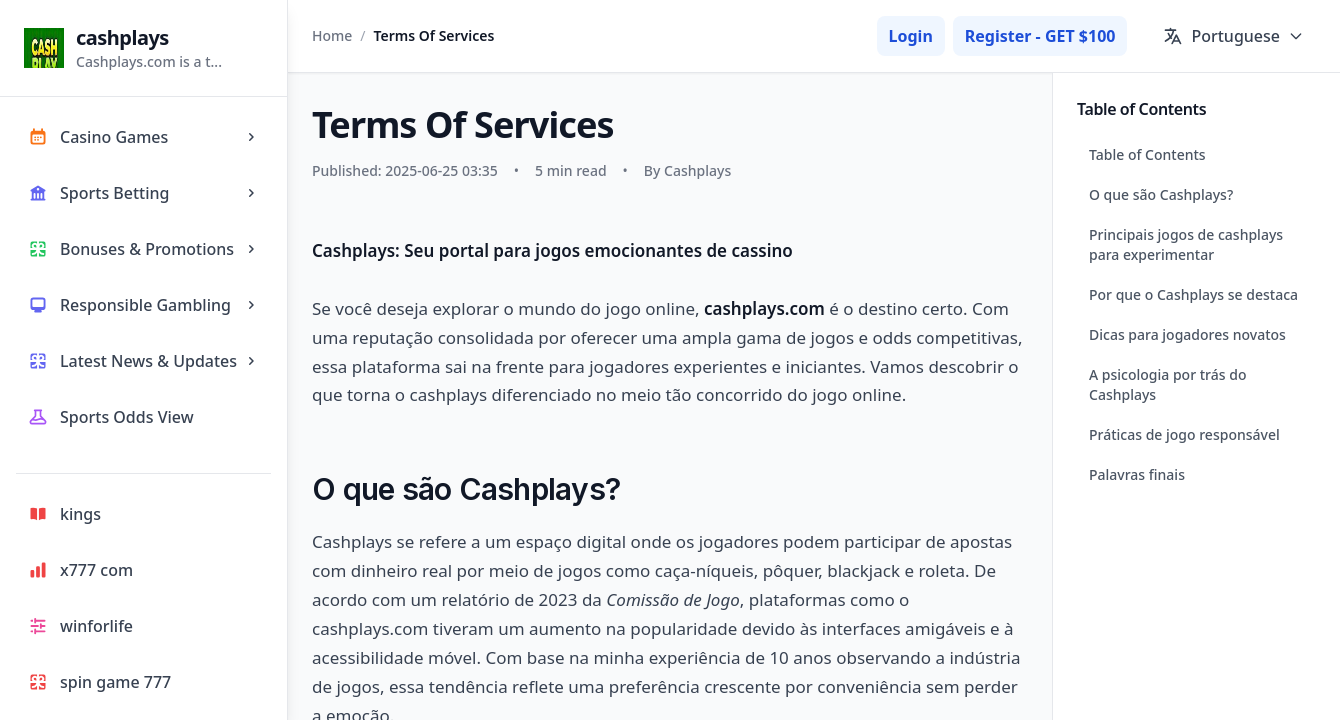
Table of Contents (1147, 154)
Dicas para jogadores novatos (1187, 334)
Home (332, 35)
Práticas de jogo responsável (1184, 434)
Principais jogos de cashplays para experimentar (1186, 244)
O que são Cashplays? (1161, 194)
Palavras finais (1137, 474)
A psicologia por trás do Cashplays (1167, 384)
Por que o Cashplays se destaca (1193, 294)
